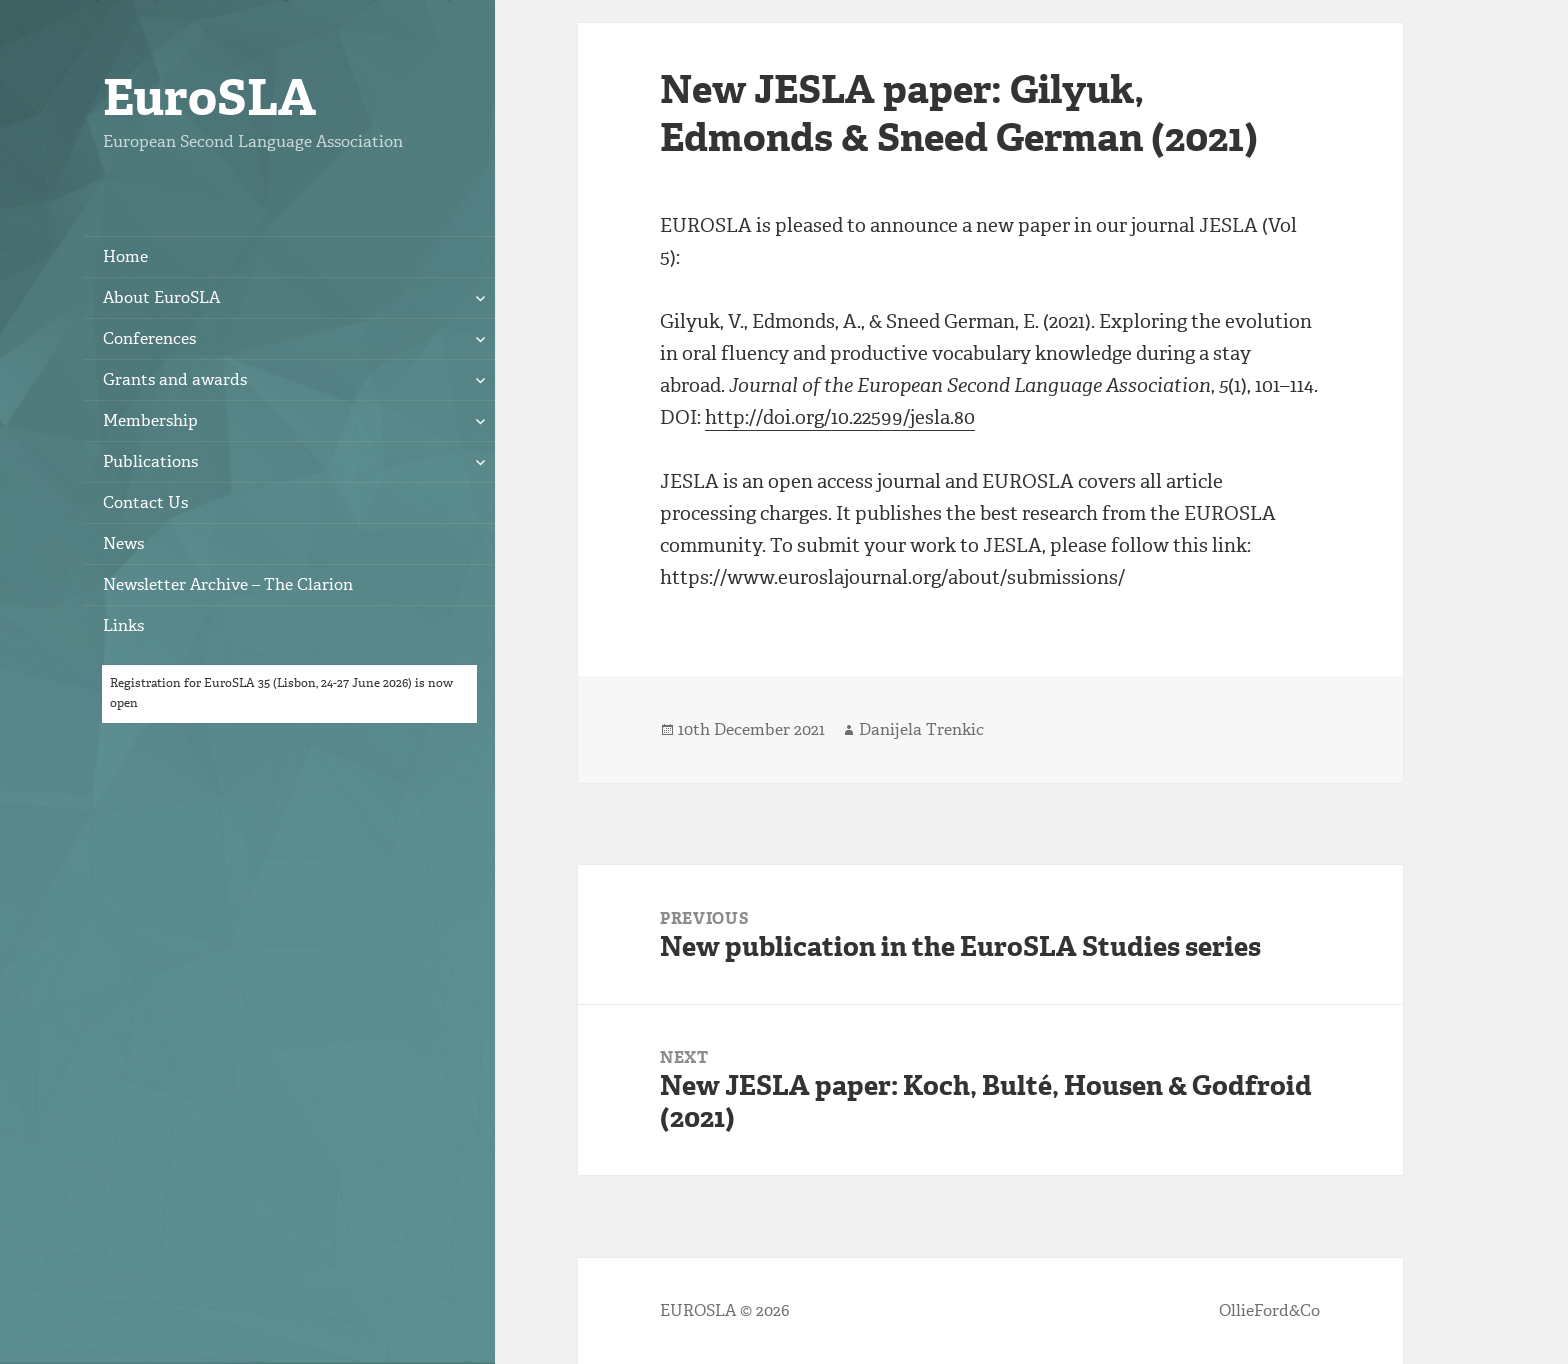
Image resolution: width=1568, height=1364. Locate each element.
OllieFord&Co (1269, 1310)
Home (125, 256)
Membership (150, 420)
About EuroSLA (161, 297)
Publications (150, 461)
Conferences (149, 338)
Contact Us (145, 502)
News (123, 543)
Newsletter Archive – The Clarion (228, 584)
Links (123, 625)
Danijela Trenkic (921, 729)
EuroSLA (209, 97)
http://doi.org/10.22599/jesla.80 (840, 417)
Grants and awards (175, 379)
